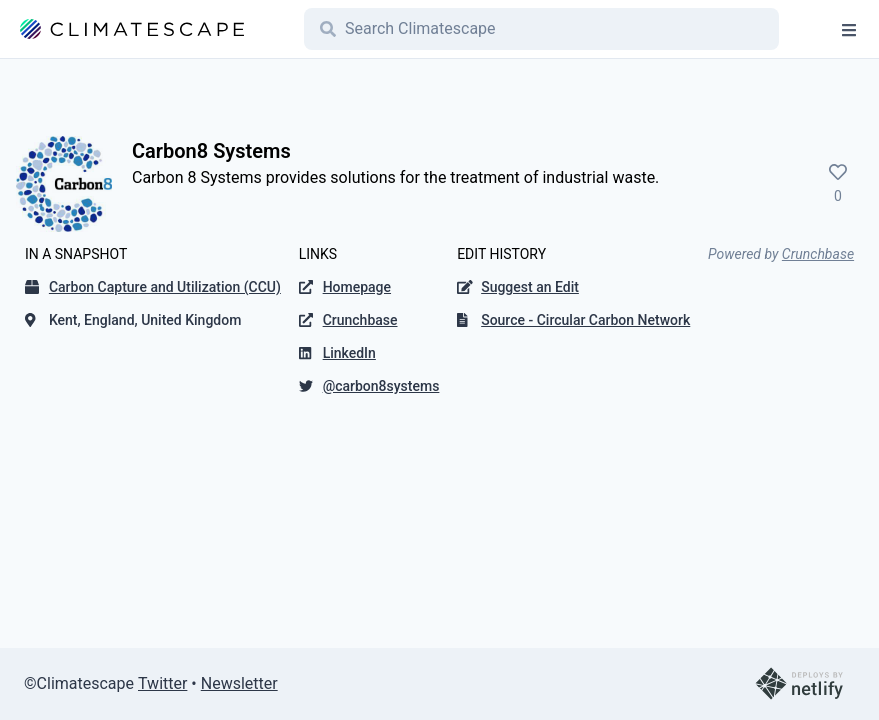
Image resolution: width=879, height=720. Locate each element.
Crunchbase (818, 254)
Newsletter (239, 683)
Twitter (162, 683)
